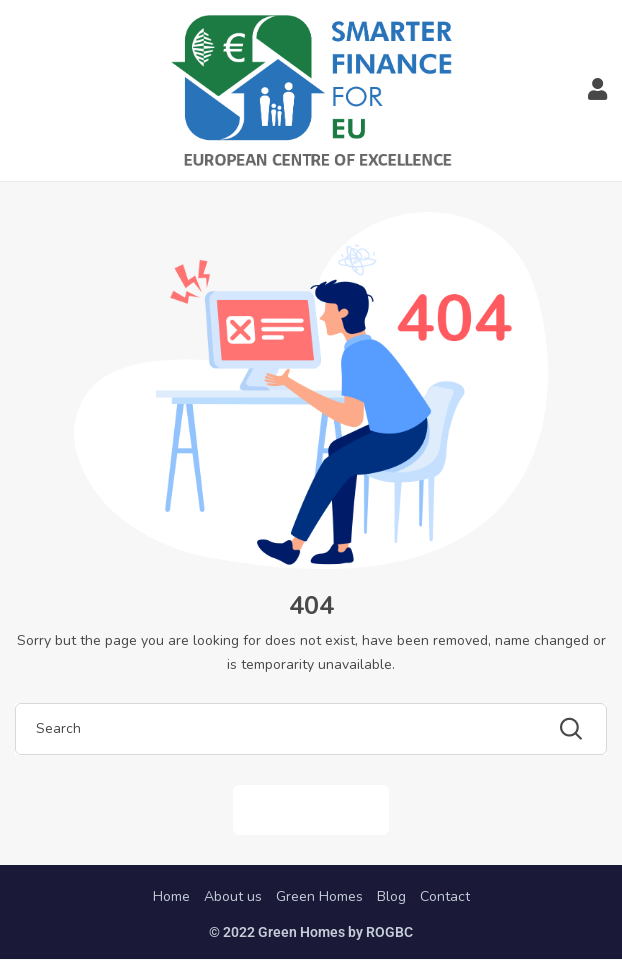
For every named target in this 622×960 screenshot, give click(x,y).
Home (171, 896)
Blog (391, 896)
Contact (445, 896)
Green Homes (319, 896)
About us (233, 896)
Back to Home (311, 809)
